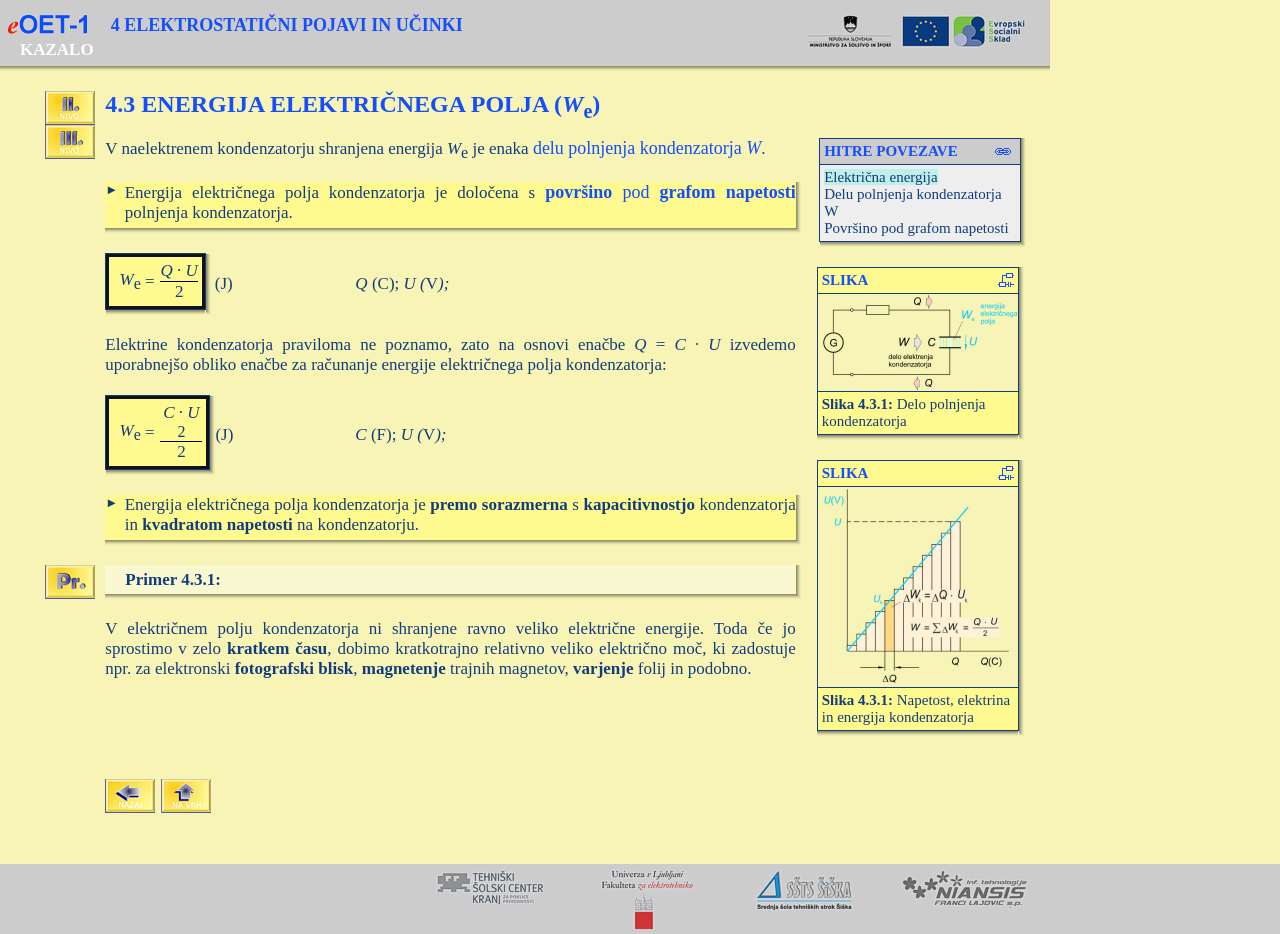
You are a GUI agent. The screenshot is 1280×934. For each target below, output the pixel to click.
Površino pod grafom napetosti (916, 228)
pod (670, 192)
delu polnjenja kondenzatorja (647, 148)
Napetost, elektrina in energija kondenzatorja (916, 708)
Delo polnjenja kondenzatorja (904, 412)
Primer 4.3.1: (173, 579)
